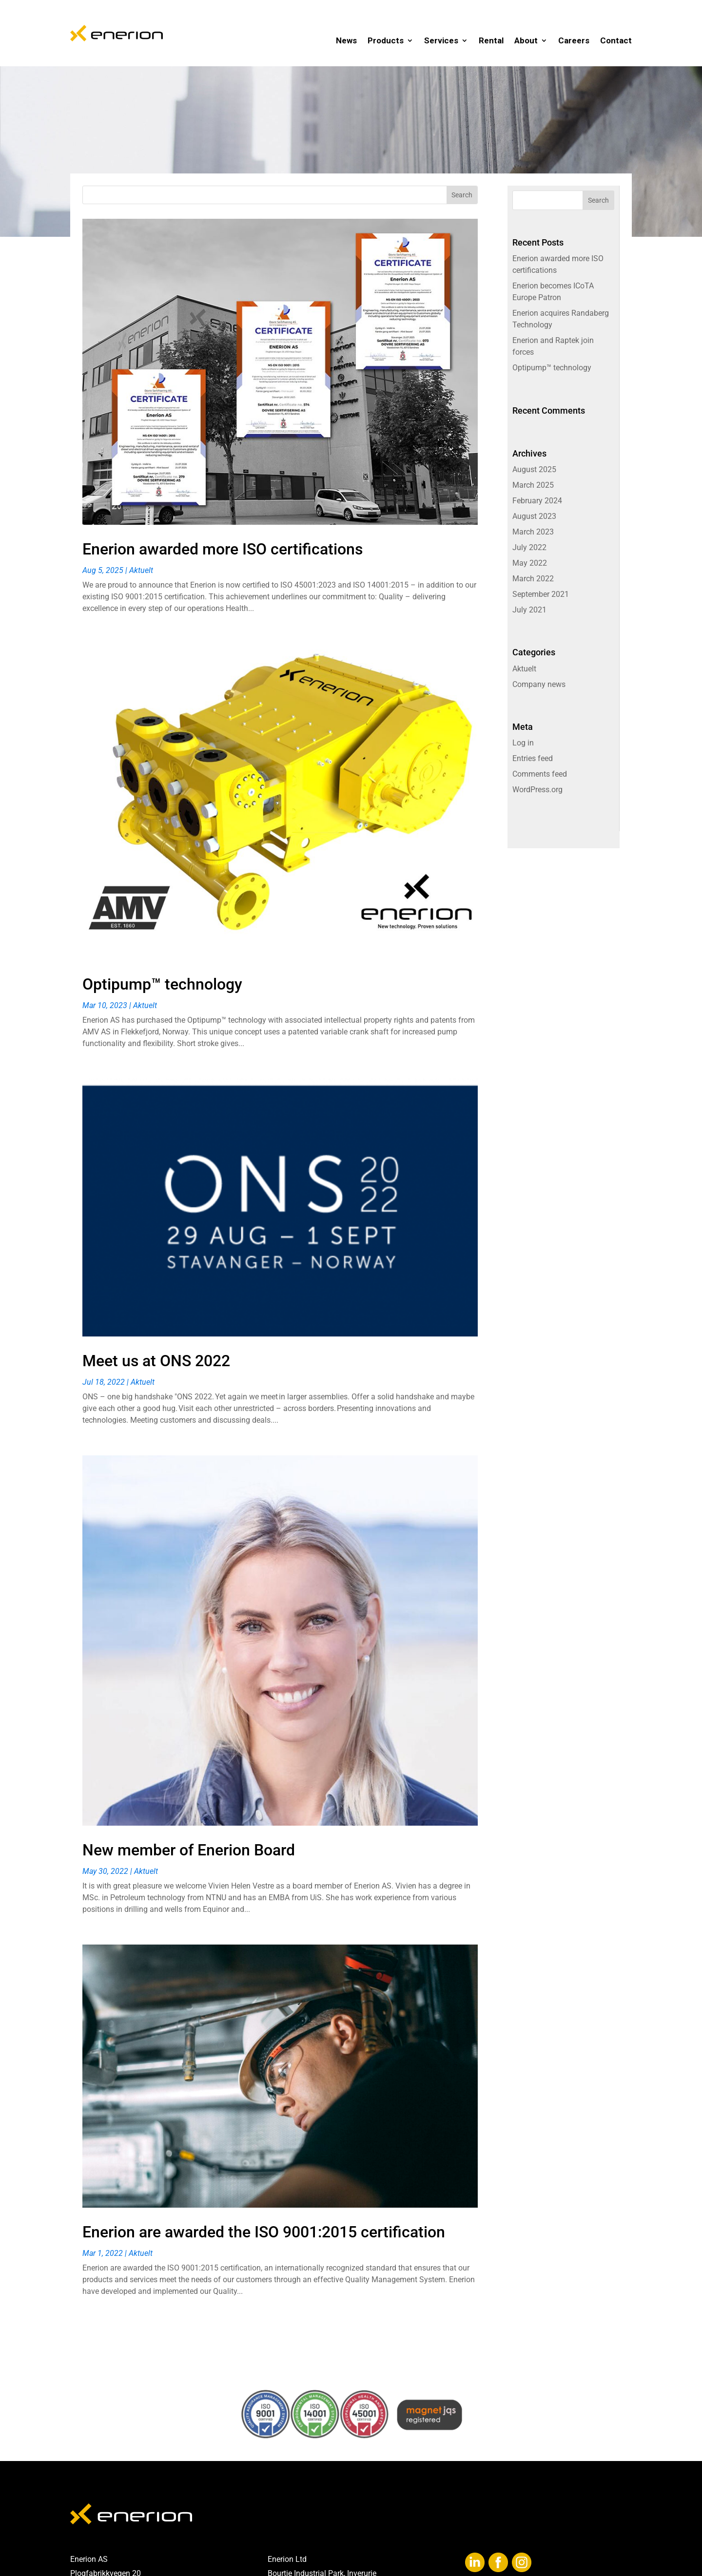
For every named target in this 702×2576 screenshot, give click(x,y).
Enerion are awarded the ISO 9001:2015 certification (263, 2232)
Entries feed (532, 758)
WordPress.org (537, 789)
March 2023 (533, 531)
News (346, 40)
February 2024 (537, 500)
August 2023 (534, 516)
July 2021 (529, 609)
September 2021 (540, 594)
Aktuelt (141, 570)
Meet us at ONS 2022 (156, 1361)
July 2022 (529, 547)
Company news (539, 684)
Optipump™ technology (162, 984)
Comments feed (539, 774)
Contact (616, 40)
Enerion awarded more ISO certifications (222, 549)
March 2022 (533, 578)
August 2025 (534, 469)
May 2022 (529, 563)
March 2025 (533, 485)
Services (441, 40)
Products (386, 40)
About (526, 40)
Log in (523, 742)
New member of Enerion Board (188, 1850)
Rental (491, 40)
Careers (573, 40)
